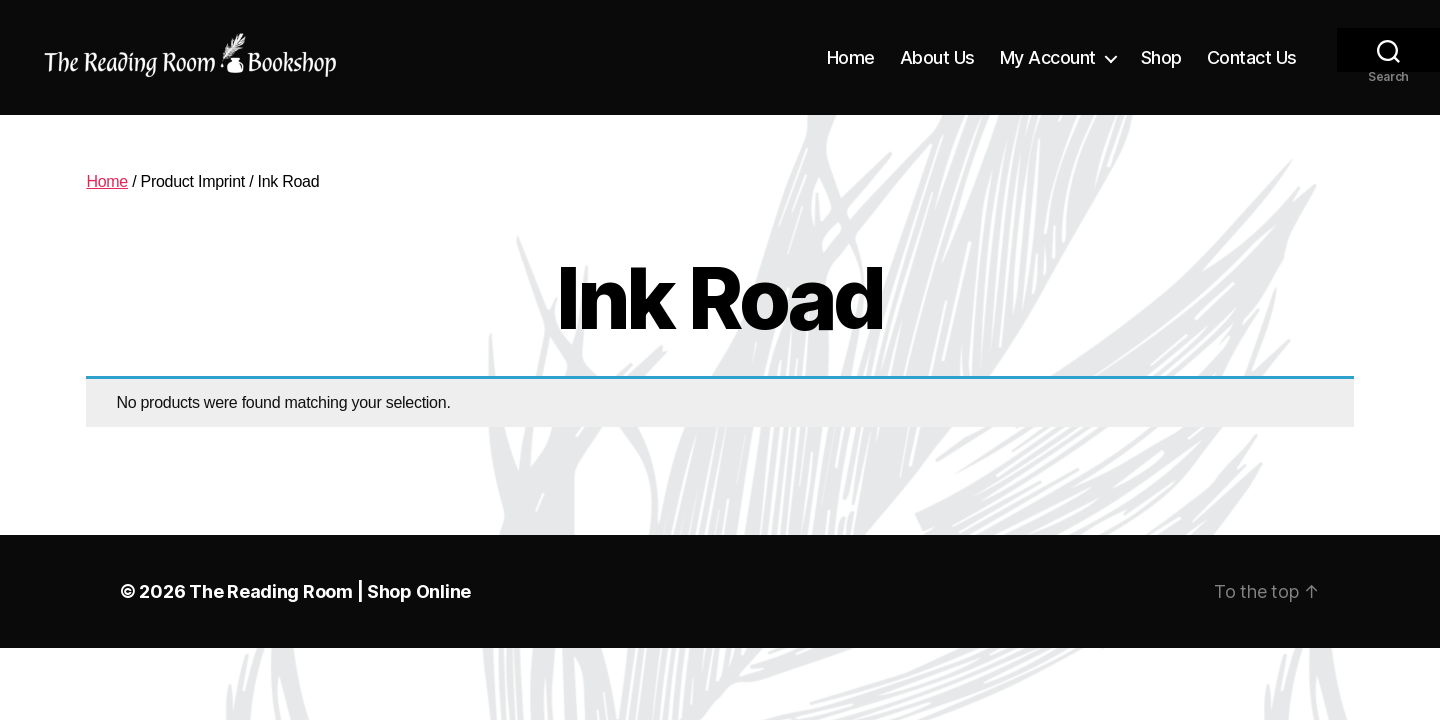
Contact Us (1252, 57)
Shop (1161, 57)
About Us (937, 57)
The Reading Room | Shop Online (330, 591)
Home (851, 57)
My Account (1048, 57)
